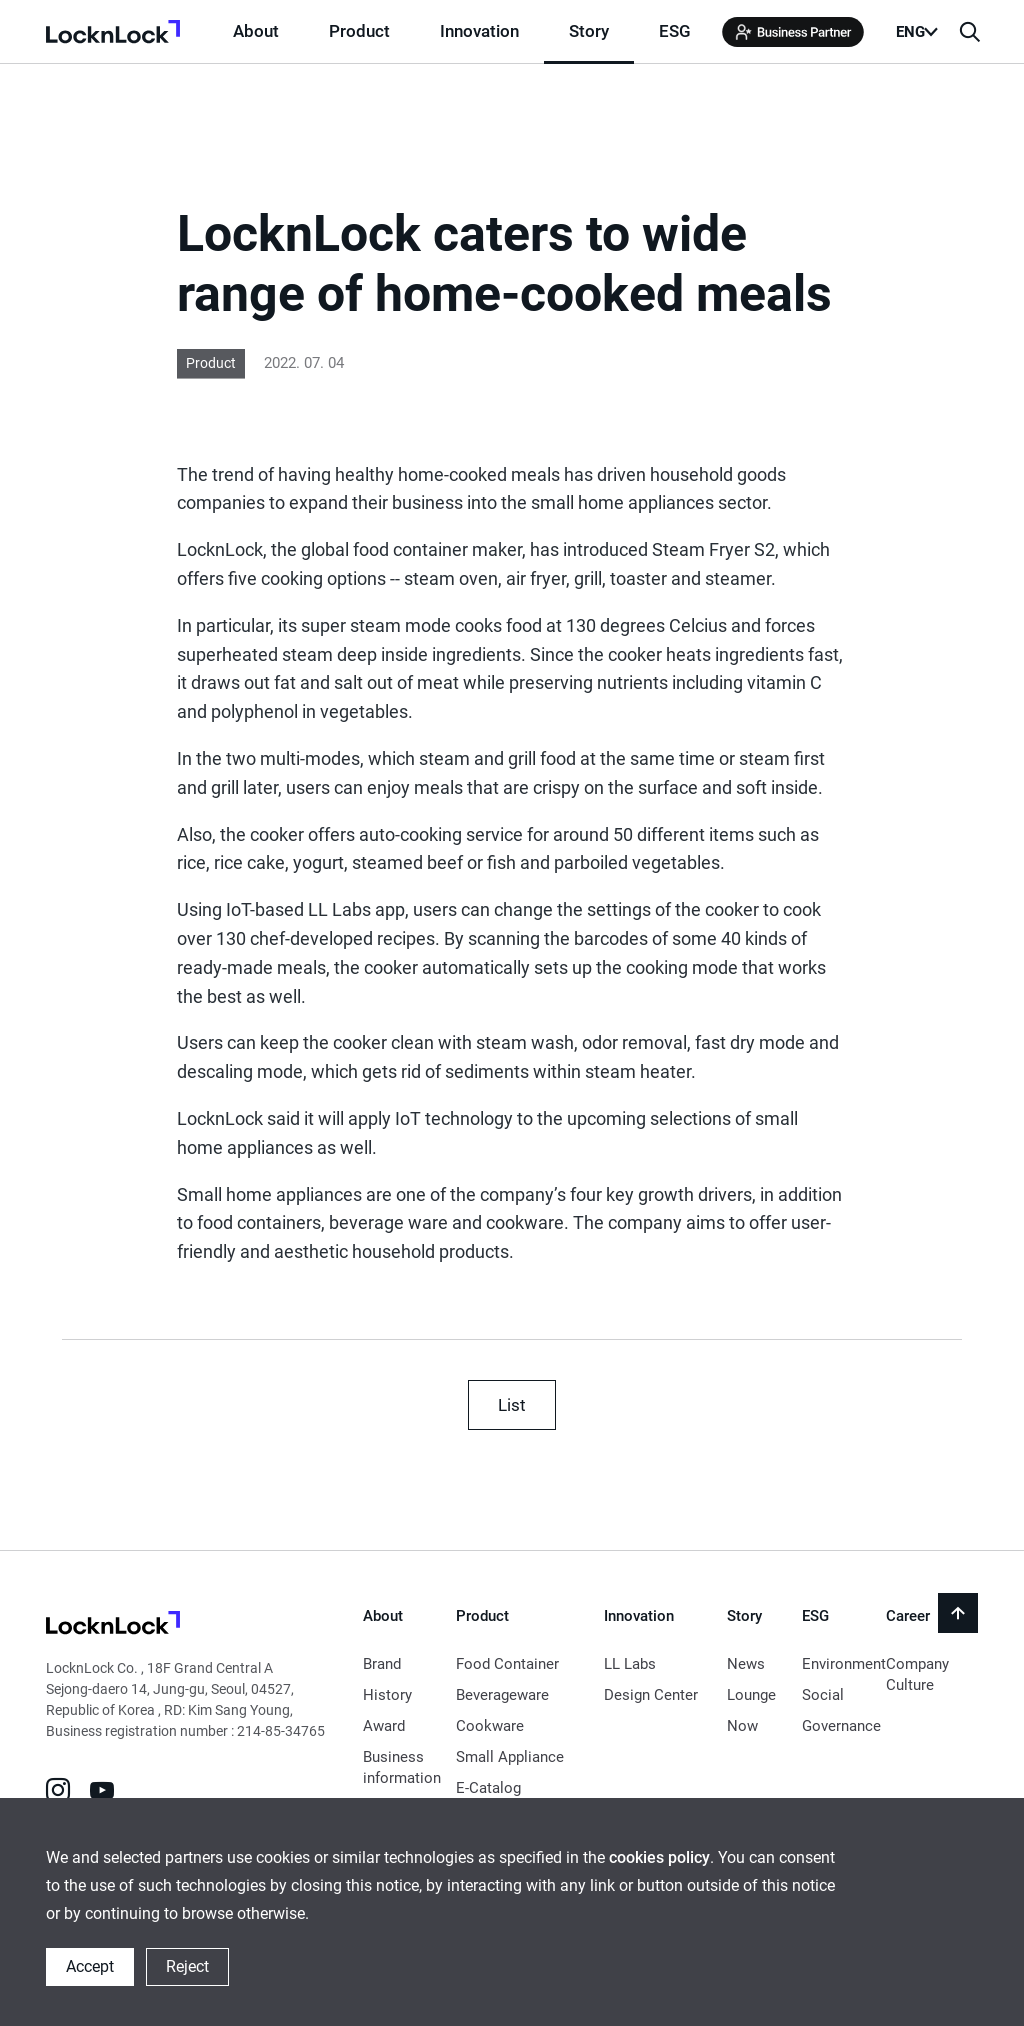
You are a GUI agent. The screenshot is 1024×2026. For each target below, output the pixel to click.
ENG (910, 32)
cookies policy (659, 1857)
